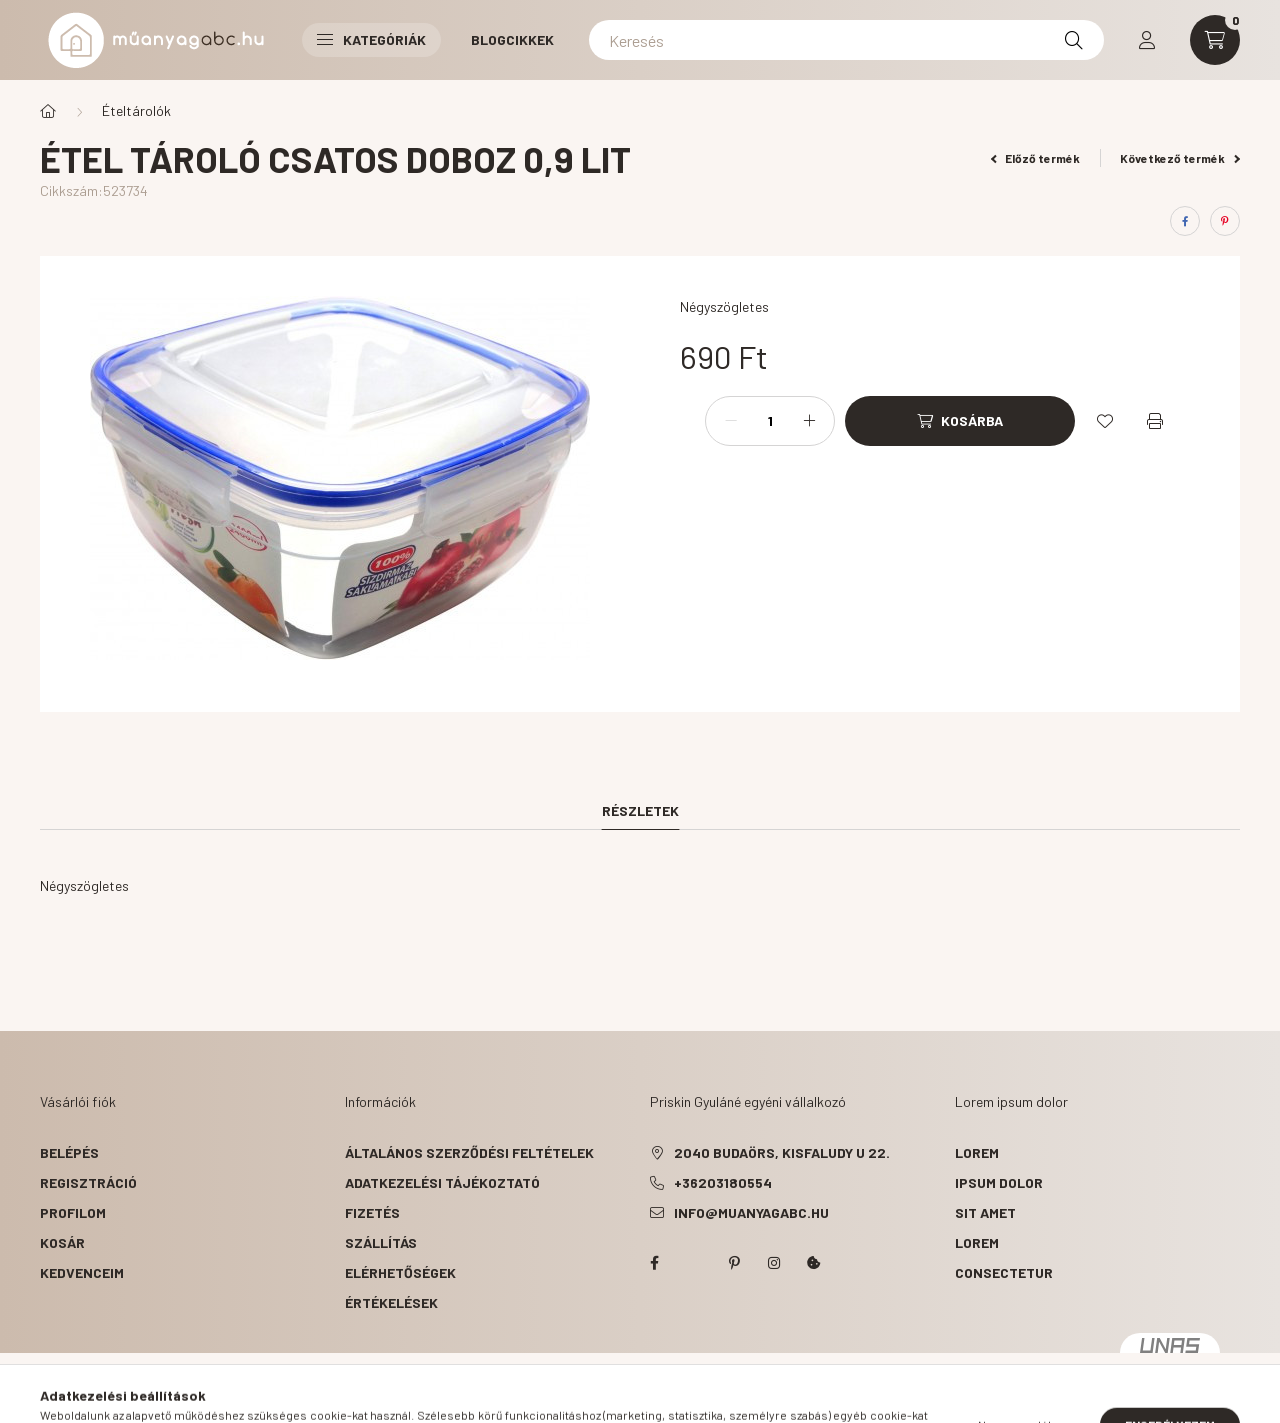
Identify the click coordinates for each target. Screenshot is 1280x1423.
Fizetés (372, 1212)
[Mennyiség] (770, 421)
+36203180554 (723, 1182)
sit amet (985, 1212)
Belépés (69, 1152)
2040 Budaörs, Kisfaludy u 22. (782, 1152)
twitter (694, 1263)
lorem (977, 1152)
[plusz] (809, 421)
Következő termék (1180, 158)
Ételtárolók (136, 110)
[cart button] (1215, 40)
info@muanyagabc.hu (751, 1212)
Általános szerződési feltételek (469, 1152)
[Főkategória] (48, 111)
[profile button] (1147, 40)
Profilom (73, 1212)
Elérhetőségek (400, 1272)
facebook (654, 1263)
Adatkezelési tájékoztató (442, 1182)
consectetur (1004, 1272)
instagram (774, 1263)
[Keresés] (846, 40)
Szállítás (381, 1242)
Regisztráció (88, 1182)
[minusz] (731, 421)
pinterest (734, 1263)
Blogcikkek (512, 39)
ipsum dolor (999, 1182)
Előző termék (1036, 158)
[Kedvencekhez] (1105, 421)
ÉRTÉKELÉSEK (391, 1302)
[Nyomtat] (1155, 421)
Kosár (62, 1242)
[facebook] (1185, 221)
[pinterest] (1225, 221)
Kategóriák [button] (371, 39)
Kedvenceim (82, 1272)
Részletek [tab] (640, 810)
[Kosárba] (960, 421)
